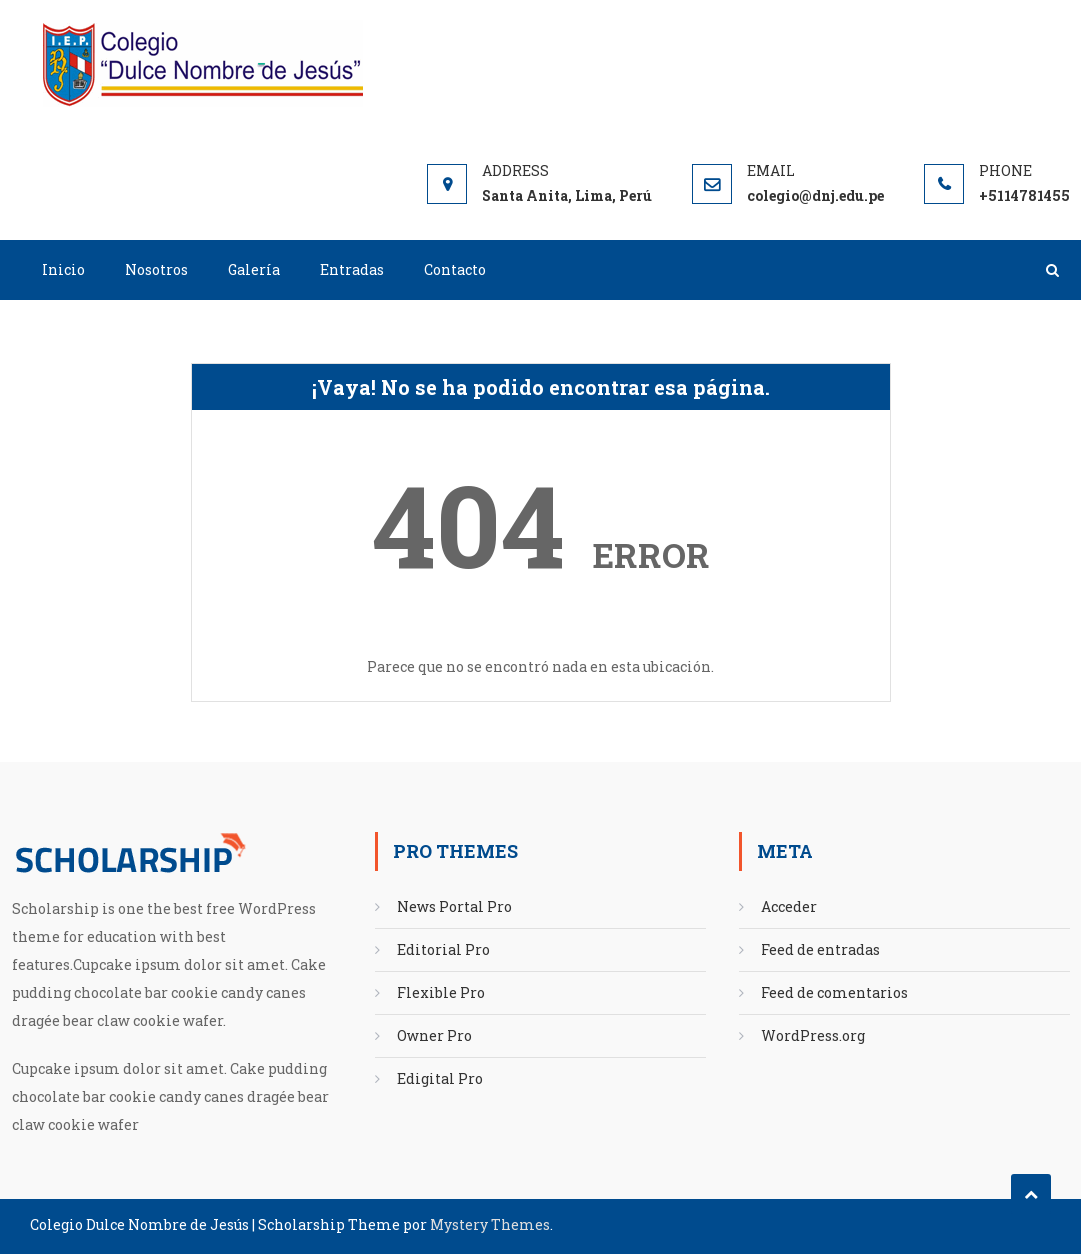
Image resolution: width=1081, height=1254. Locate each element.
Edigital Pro (440, 1078)
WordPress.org (813, 1035)
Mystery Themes (490, 1224)
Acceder (789, 906)
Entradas (352, 269)
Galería (254, 269)
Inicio (63, 269)
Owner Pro (434, 1035)
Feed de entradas (820, 949)
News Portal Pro (454, 906)
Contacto (455, 269)
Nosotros (156, 269)
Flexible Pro (441, 992)
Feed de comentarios (834, 992)
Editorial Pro (443, 949)
